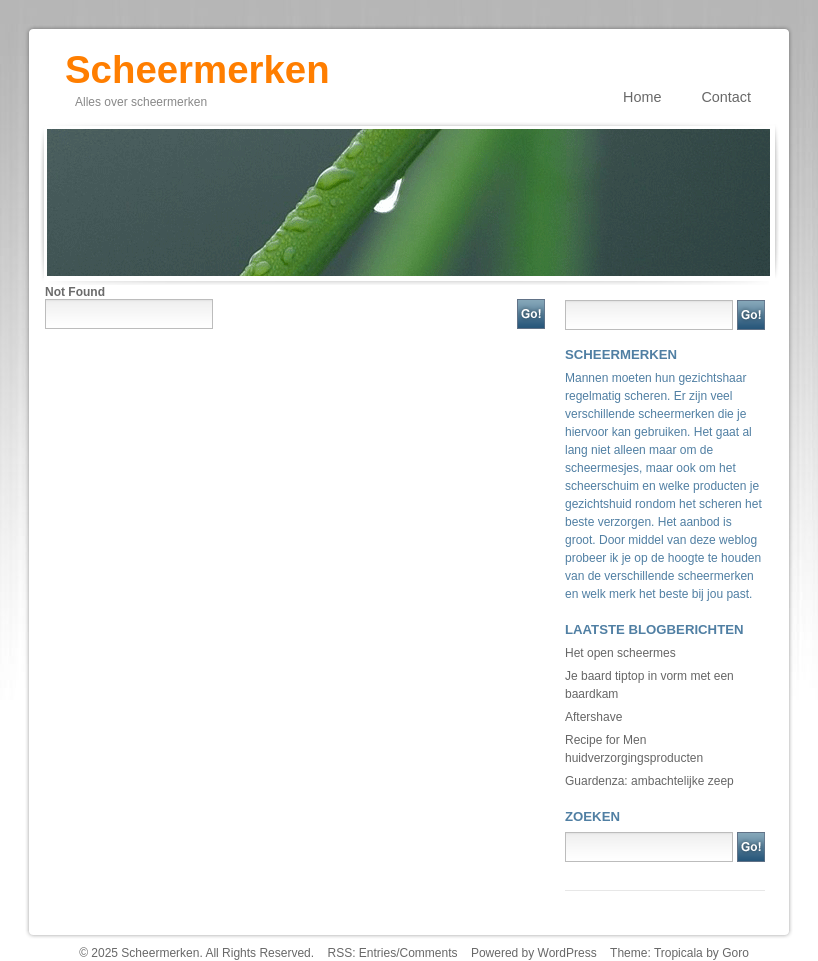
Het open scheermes (620, 653)
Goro (735, 953)
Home (642, 97)
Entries (377, 953)
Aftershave (593, 717)
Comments (429, 953)
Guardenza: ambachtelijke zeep (649, 781)
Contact (726, 97)
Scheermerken (197, 63)
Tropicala (678, 953)
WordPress (567, 953)
